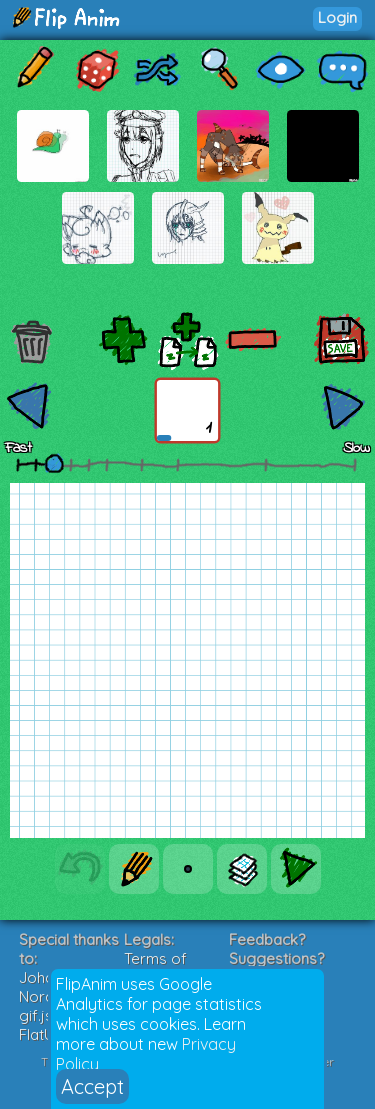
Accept (92, 1086)
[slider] (54, 463)
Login (337, 17)
